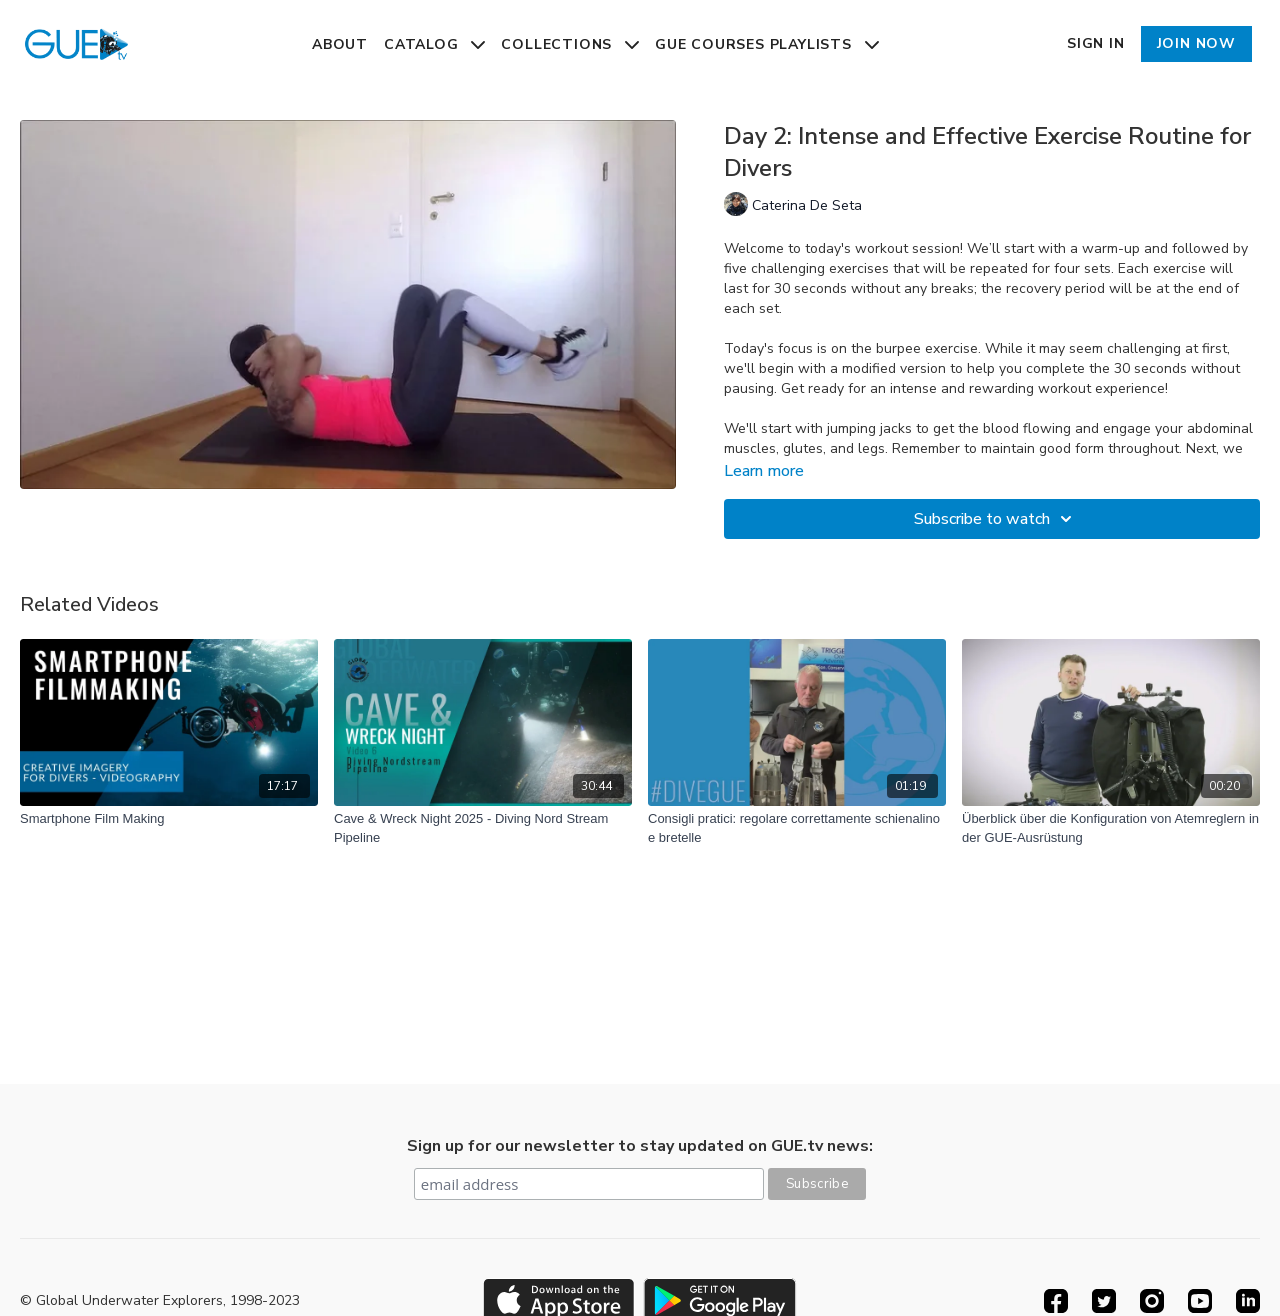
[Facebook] (1056, 1301)
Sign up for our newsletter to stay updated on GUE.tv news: (640, 1146)
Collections (570, 44)
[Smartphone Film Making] (169, 819)
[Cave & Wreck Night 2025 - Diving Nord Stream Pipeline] (483, 828)
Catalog (434, 44)
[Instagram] (1152, 1301)
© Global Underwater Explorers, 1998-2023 (160, 1301)
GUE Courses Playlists (767, 44)
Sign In (1096, 43)
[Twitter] (1104, 1301)
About (340, 44)
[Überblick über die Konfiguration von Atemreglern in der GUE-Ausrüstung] (1111, 828)
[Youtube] (1200, 1301)
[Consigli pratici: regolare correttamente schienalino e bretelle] (797, 828)
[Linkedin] (1248, 1301)
